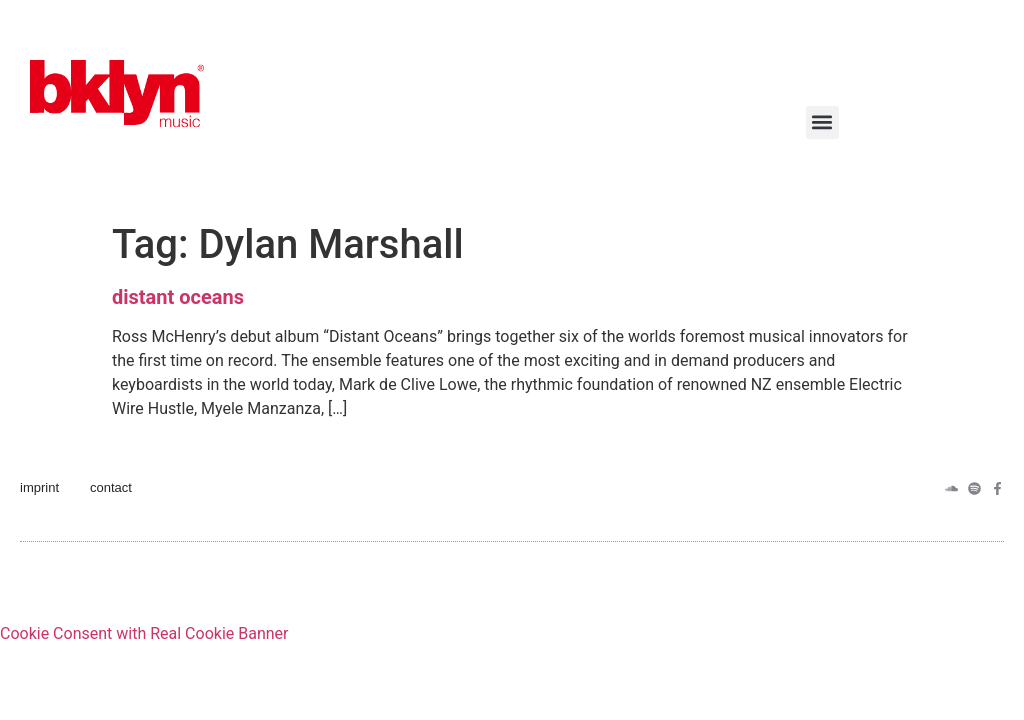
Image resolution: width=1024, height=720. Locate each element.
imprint (39, 487)
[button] (822, 122)
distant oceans (178, 297)
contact (111, 487)
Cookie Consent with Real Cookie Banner (144, 633)
